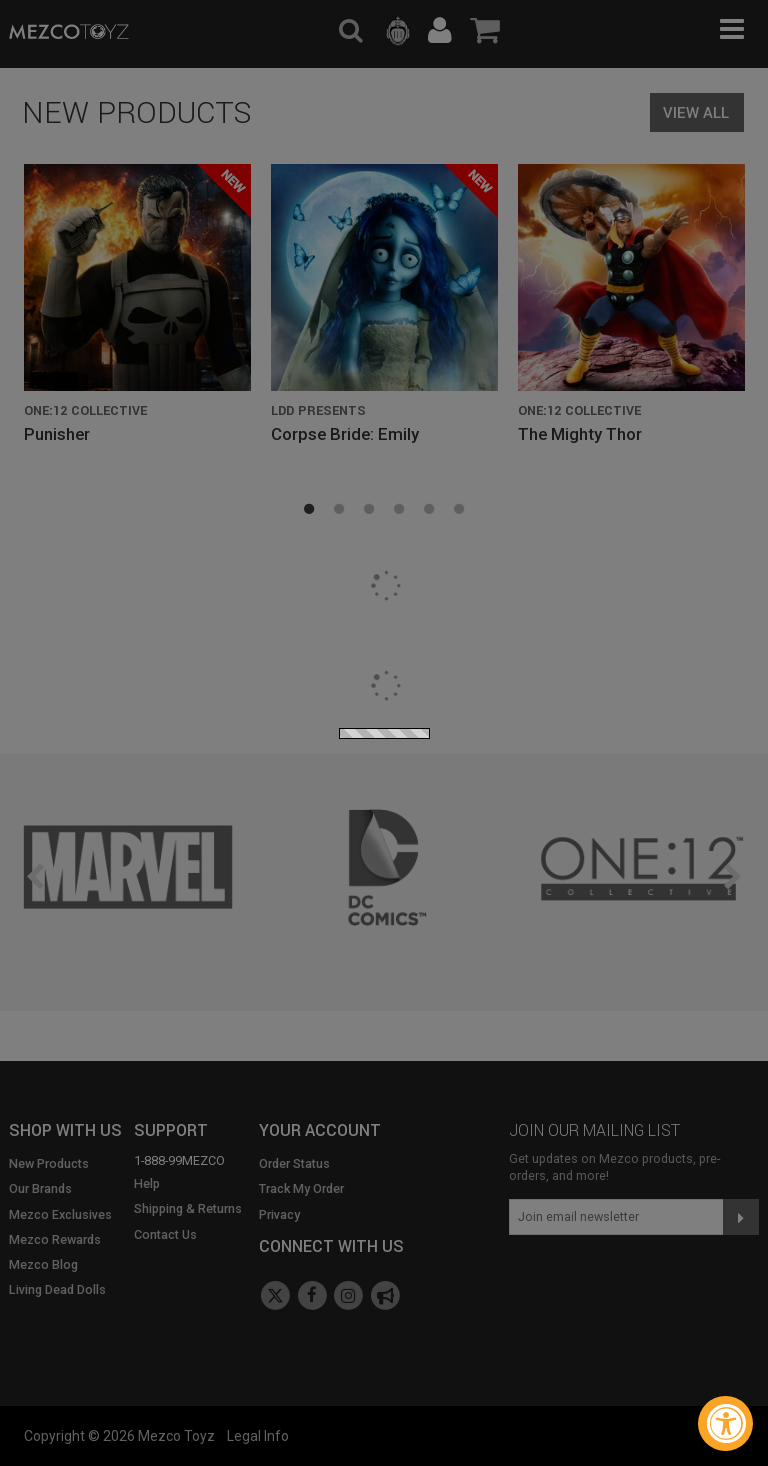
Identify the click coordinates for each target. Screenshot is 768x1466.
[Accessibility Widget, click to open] (725, 1423)
